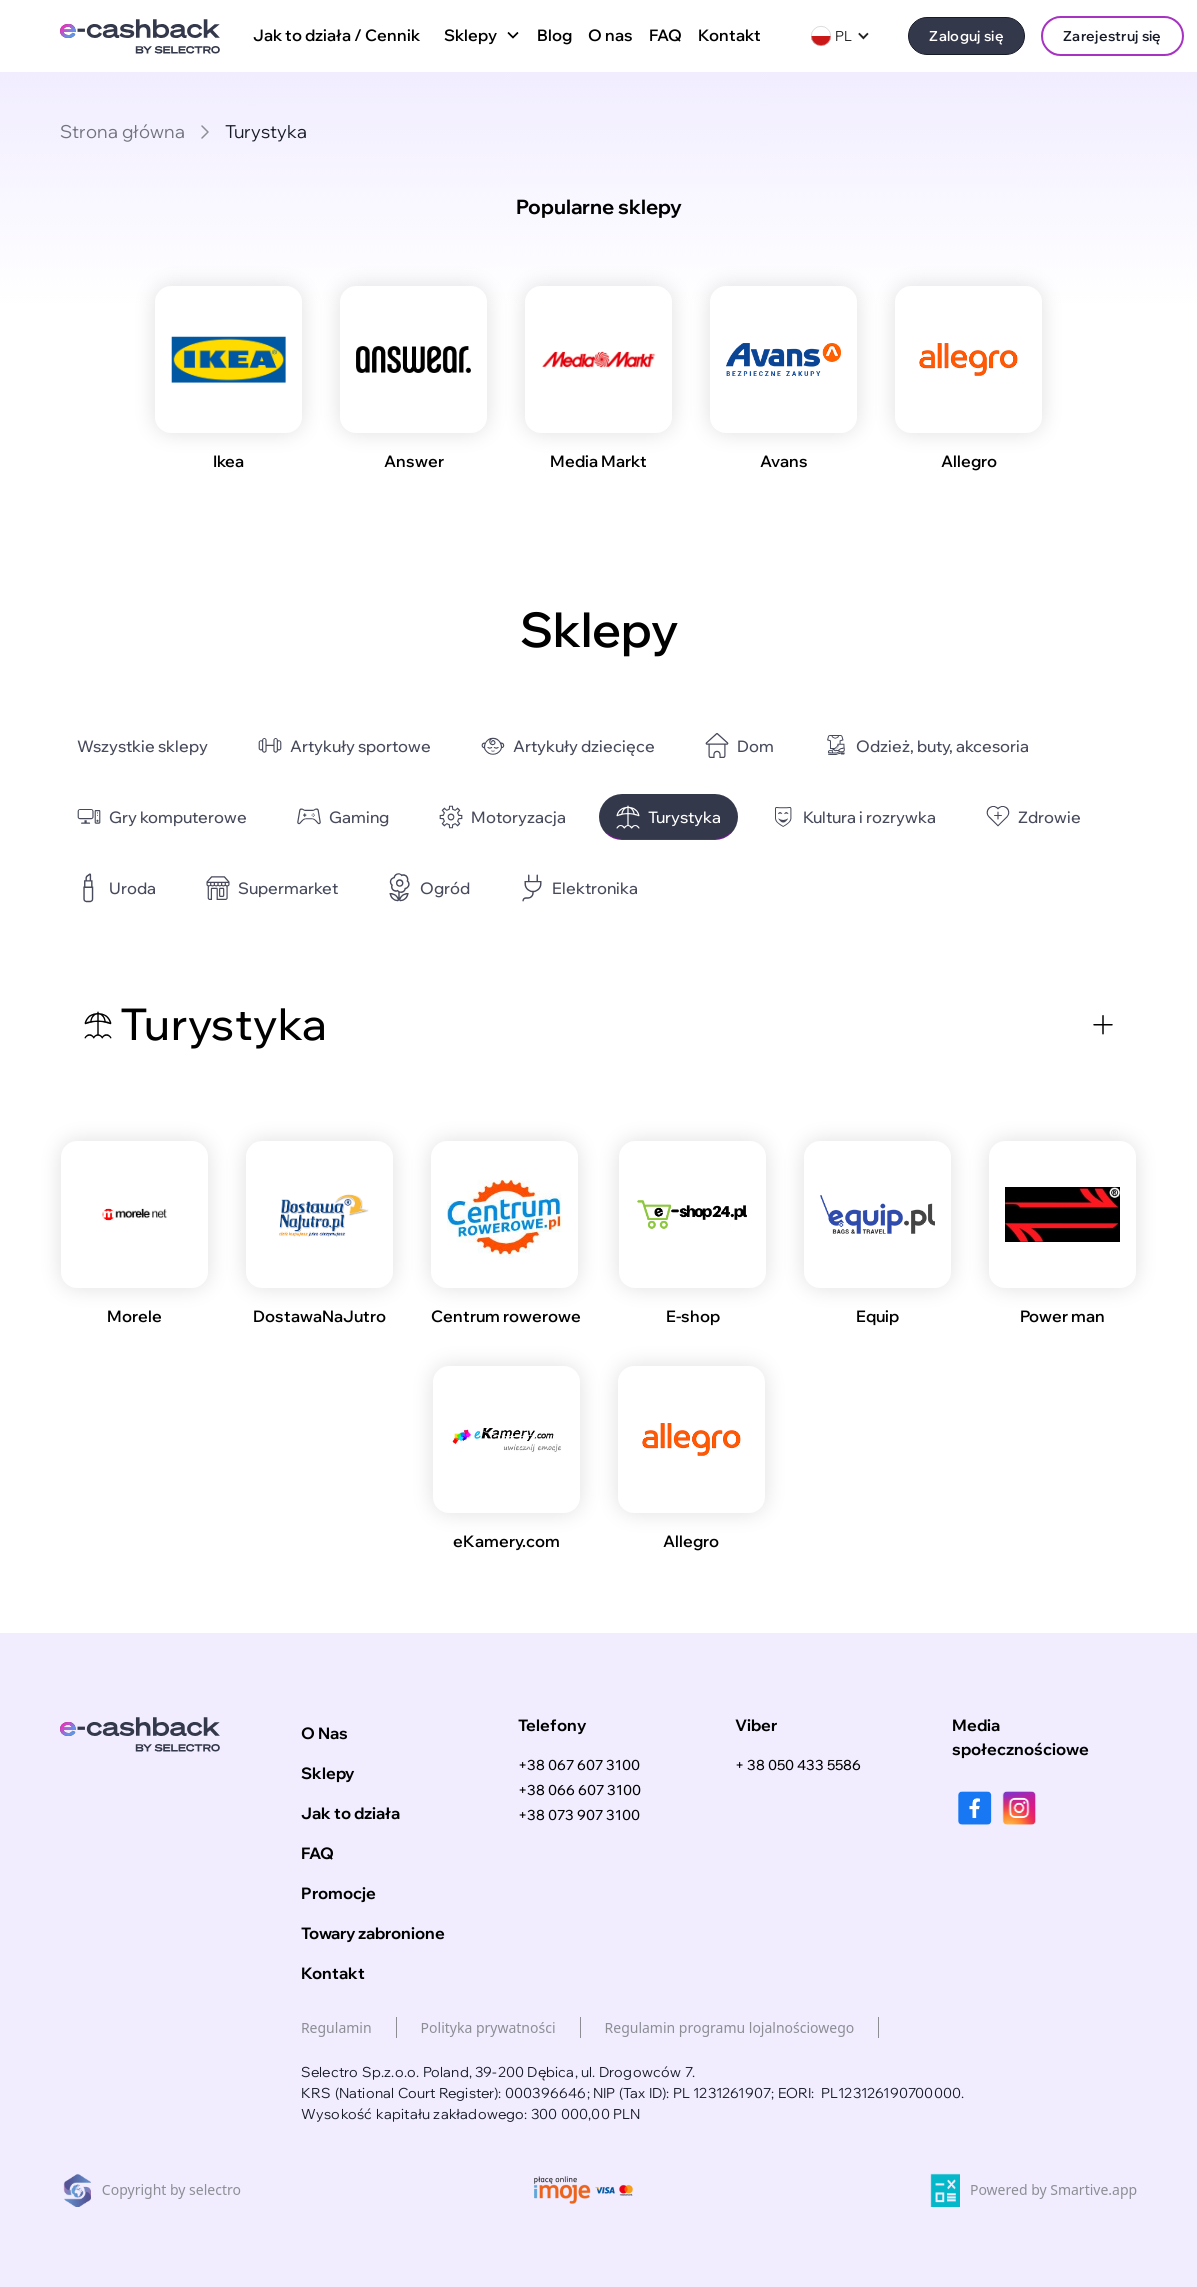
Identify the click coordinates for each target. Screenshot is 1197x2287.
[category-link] (142, 746)
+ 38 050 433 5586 (798, 1765)
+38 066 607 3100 (579, 1790)
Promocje (338, 1893)
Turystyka (266, 131)
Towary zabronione (373, 1933)
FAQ (665, 35)
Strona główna (122, 131)
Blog (554, 35)
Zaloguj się (966, 35)
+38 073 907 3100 (579, 1815)
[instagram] (1019, 1807)
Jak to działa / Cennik (336, 35)
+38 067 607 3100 (579, 1765)
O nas (610, 35)
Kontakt (729, 35)
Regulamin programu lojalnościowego (730, 2027)
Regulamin (336, 2027)
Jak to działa (350, 1813)
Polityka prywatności (488, 2027)
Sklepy (327, 1773)
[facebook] (974, 1807)
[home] (140, 36)
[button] (478, 36)
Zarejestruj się (1112, 35)
